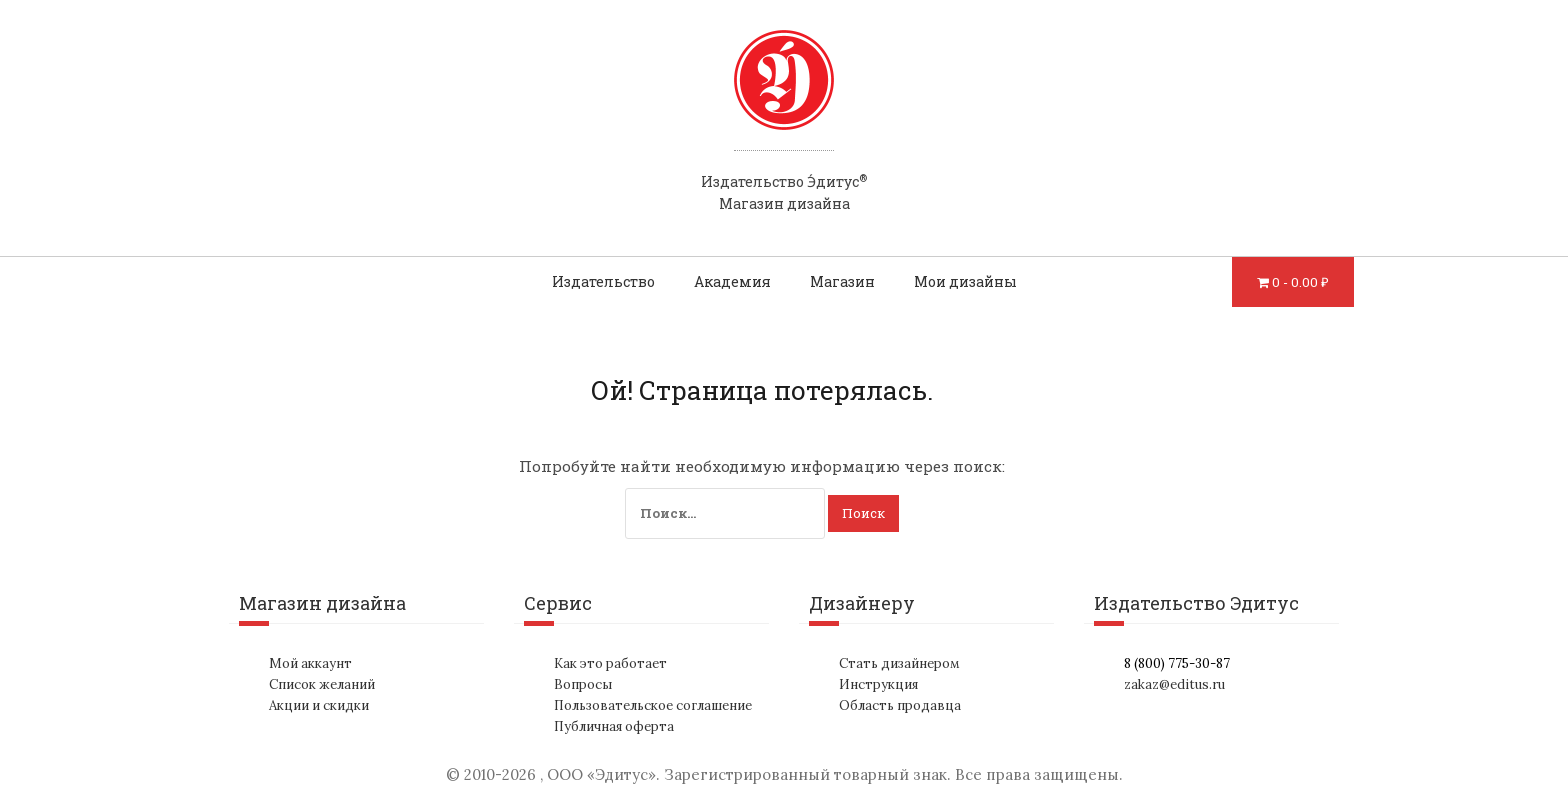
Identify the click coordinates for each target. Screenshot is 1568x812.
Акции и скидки (319, 705)
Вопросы (583, 684)
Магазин (842, 281)
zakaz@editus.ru (1174, 684)
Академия (732, 281)
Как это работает (610, 663)
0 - (1300, 282)
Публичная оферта (614, 726)
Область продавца (900, 705)
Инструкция (878, 684)
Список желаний (322, 684)
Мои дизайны (965, 281)
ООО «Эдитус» (601, 774)
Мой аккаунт (310, 663)
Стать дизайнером (899, 663)
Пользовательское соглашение (653, 705)
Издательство (603, 281)
